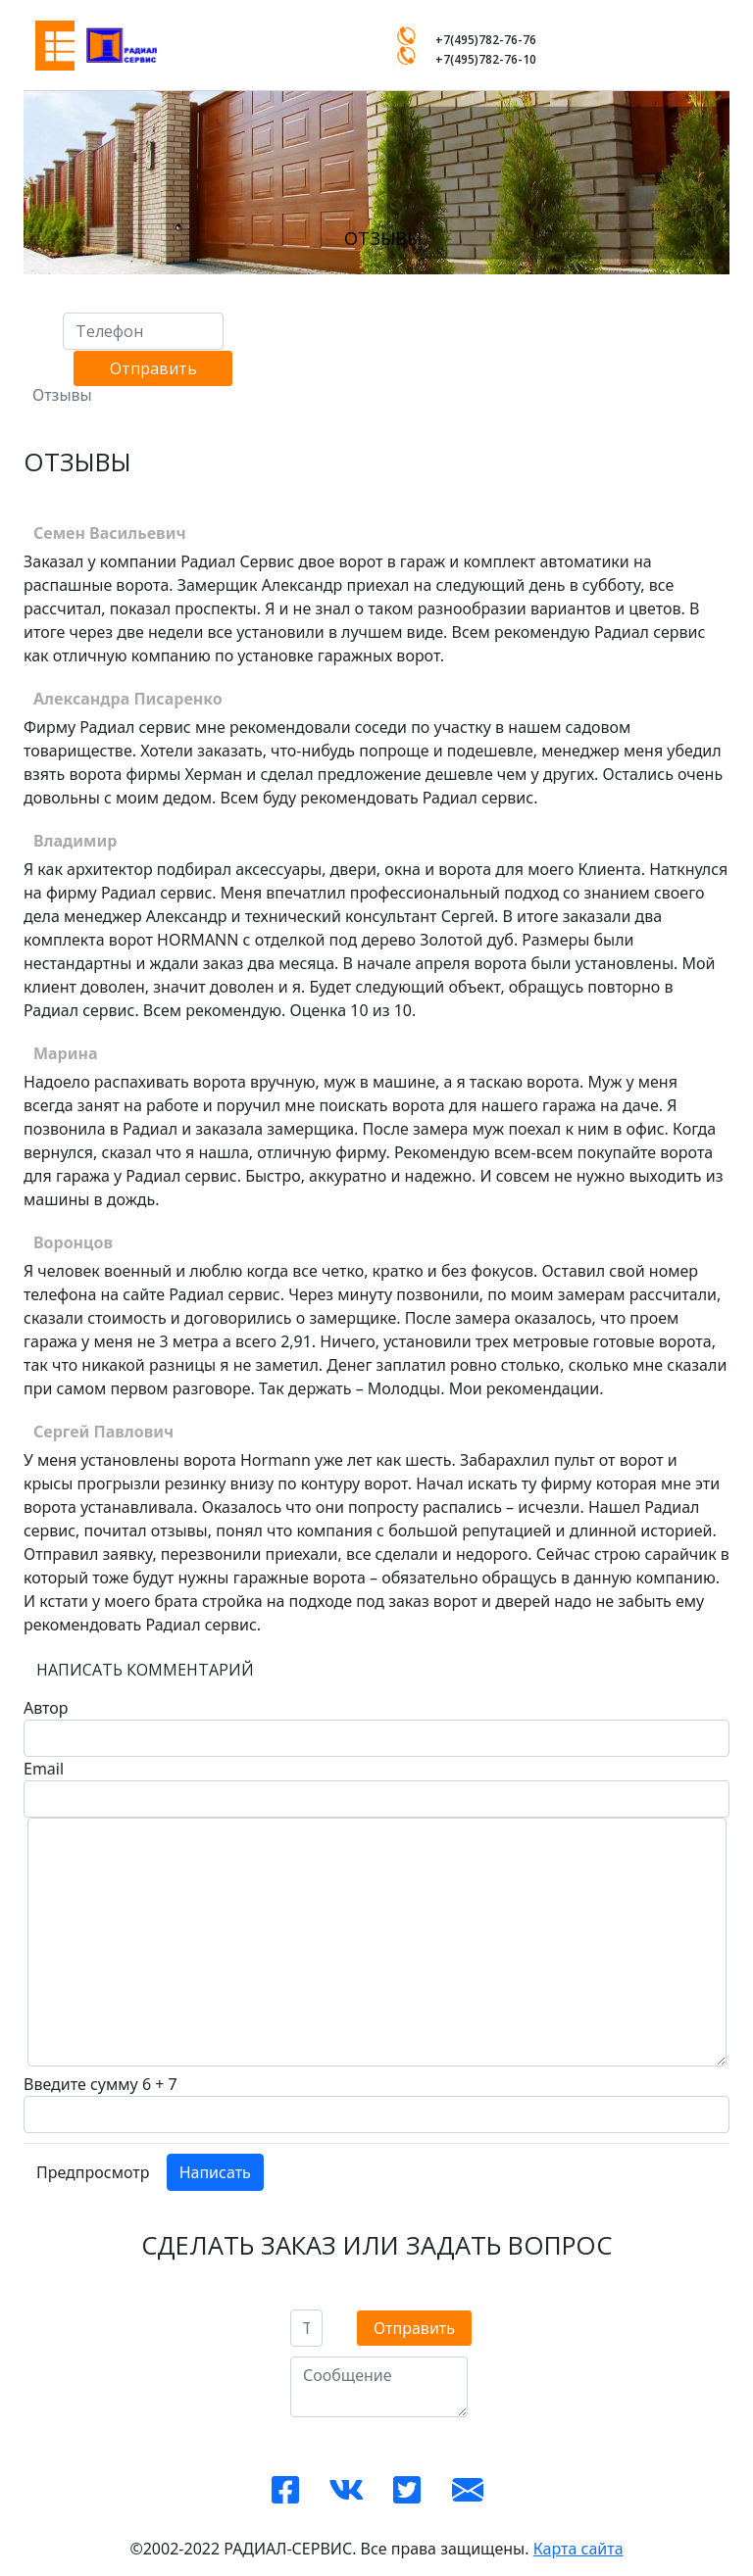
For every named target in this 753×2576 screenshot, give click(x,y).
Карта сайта (578, 2548)
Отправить (153, 368)
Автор (46, 1708)
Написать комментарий (145, 1669)
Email (44, 1768)
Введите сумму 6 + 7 (100, 2084)
